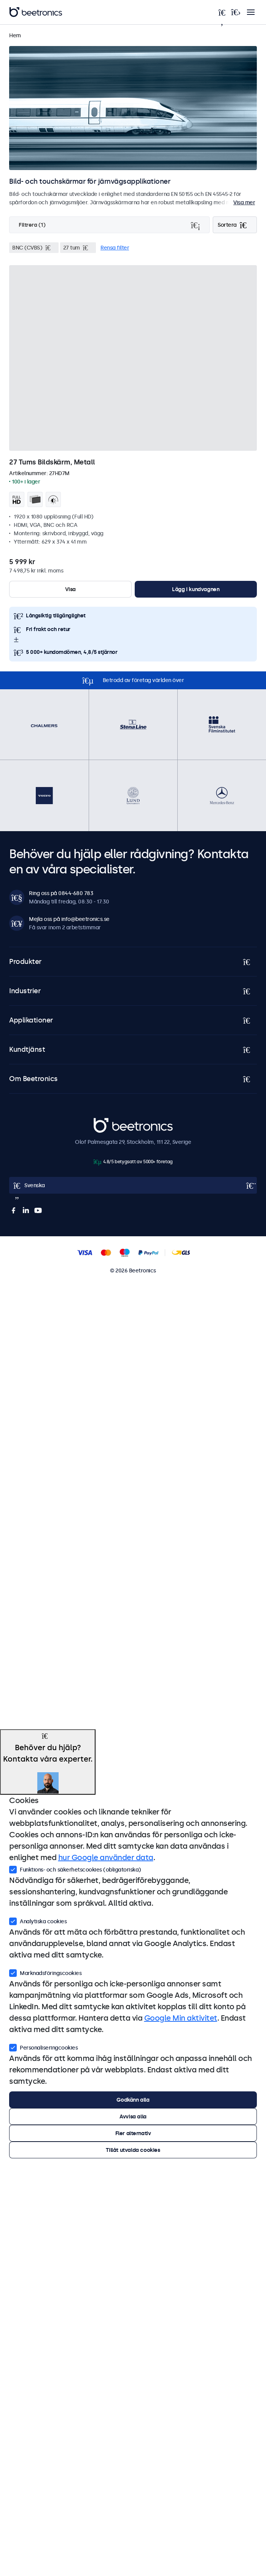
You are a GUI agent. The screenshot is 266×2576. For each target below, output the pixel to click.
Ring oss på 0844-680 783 (61, 893)
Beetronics (107, 1122)
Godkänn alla (132, 2099)
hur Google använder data (105, 1857)
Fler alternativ (133, 2133)
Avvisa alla (133, 2116)
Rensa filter (114, 247)
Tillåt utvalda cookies (133, 2150)
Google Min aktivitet (180, 2018)
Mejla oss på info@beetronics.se (69, 919)
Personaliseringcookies (43, 2046)
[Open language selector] (133, 1185)
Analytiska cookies (38, 1920)
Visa (70, 589)
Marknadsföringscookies (45, 1972)
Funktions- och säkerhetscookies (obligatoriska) (75, 1868)
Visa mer (244, 202)
